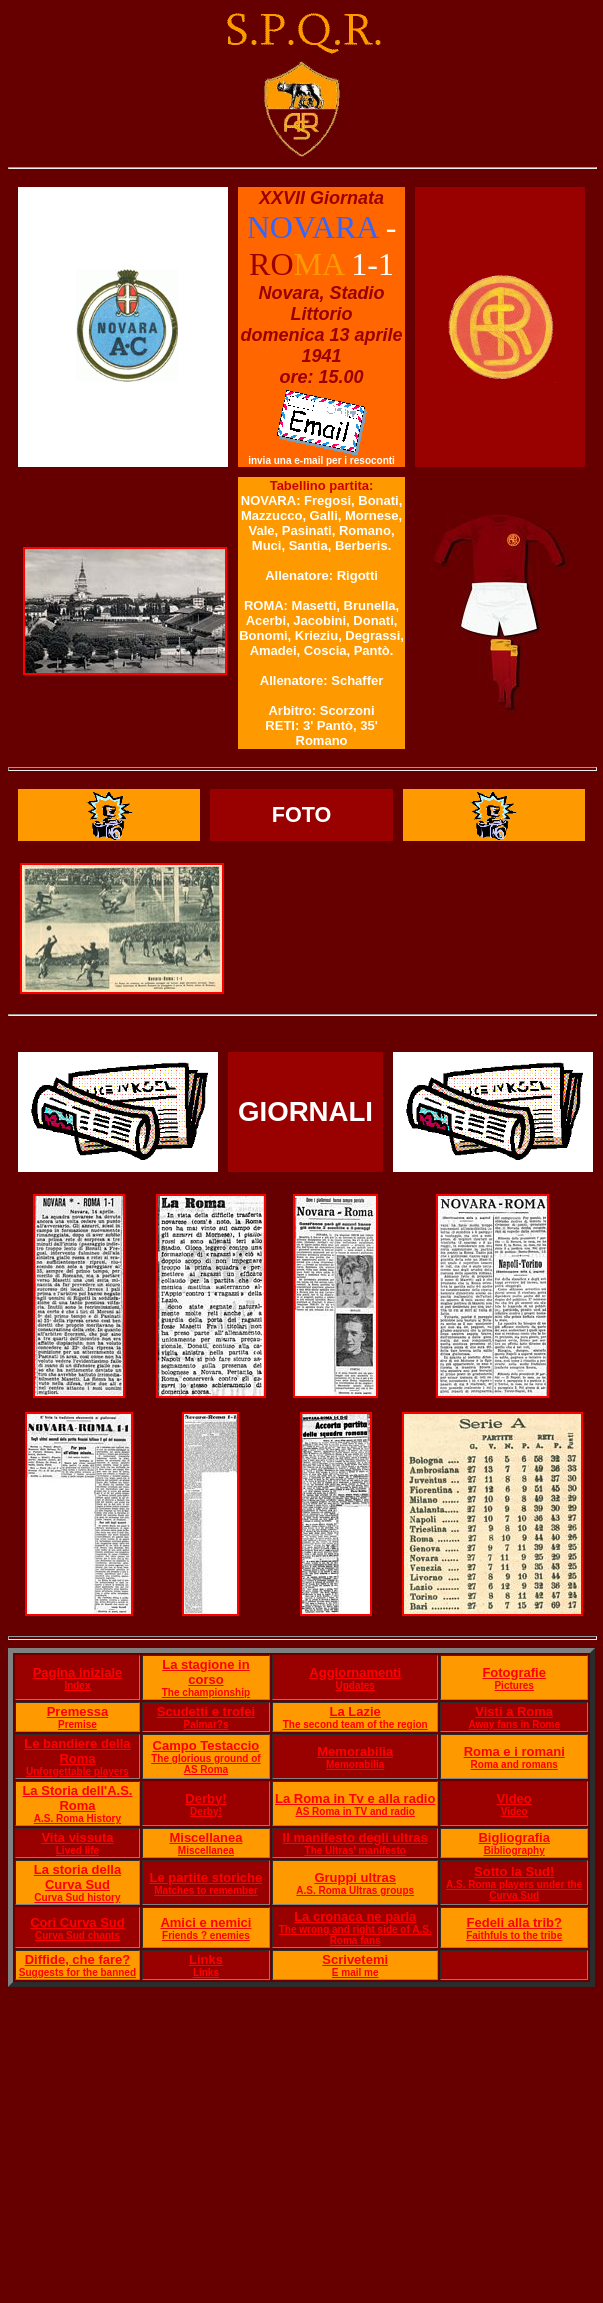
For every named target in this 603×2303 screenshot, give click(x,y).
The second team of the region (355, 1724)
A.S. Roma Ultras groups (355, 1890)
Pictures (513, 1685)
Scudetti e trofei (206, 1711)
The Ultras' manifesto (355, 1850)
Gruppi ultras (355, 1877)
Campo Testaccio (206, 1745)
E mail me (355, 1972)
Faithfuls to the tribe (514, 1935)
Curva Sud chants (77, 1935)
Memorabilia (355, 1751)
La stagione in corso (205, 1672)
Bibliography (514, 1850)
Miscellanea (205, 1837)
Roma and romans (514, 1764)
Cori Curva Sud (77, 1922)
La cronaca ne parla (355, 1916)
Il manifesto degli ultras (355, 1837)
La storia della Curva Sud (77, 1877)
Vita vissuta (77, 1837)
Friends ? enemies (206, 1935)
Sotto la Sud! (514, 1871)
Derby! (205, 1798)
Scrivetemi (355, 1959)
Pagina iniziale (78, 1672)
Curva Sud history (77, 1897)
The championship (206, 1692)
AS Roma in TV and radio (354, 1811)
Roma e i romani (514, 1751)
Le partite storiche (206, 1877)
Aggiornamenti (355, 1672)
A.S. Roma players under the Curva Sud (514, 1890)
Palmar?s (205, 1724)
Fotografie (514, 1672)
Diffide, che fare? (77, 1959)
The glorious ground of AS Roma (205, 1764)
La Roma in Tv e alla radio (355, 1798)
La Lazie (355, 1711)
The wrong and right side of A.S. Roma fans (355, 1935)
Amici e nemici (205, 1922)
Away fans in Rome (514, 1724)
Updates (354, 1685)
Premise (77, 1724)
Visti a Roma (514, 1711)
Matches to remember (205, 1890)
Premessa (77, 1711)
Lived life (77, 1850)
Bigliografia (514, 1837)
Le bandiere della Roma (77, 1751)
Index (77, 1685)
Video (514, 1798)
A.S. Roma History (77, 1818)
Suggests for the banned (77, 1972)
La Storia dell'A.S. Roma (77, 1798)
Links (206, 1959)
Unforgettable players (77, 1771)
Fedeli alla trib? (514, 1922)
